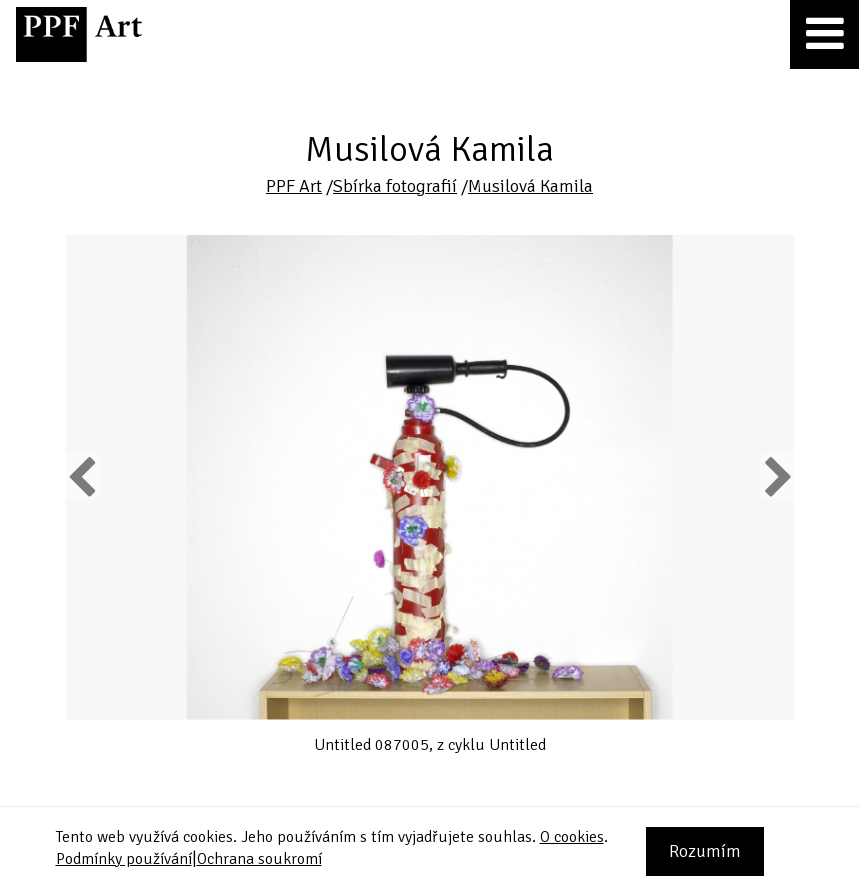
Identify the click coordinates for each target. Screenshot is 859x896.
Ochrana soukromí (259, 859)
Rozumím (705, 851)
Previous (83, 476)
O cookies (572, 837)
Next (776, 476)
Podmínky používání (124, 859)
